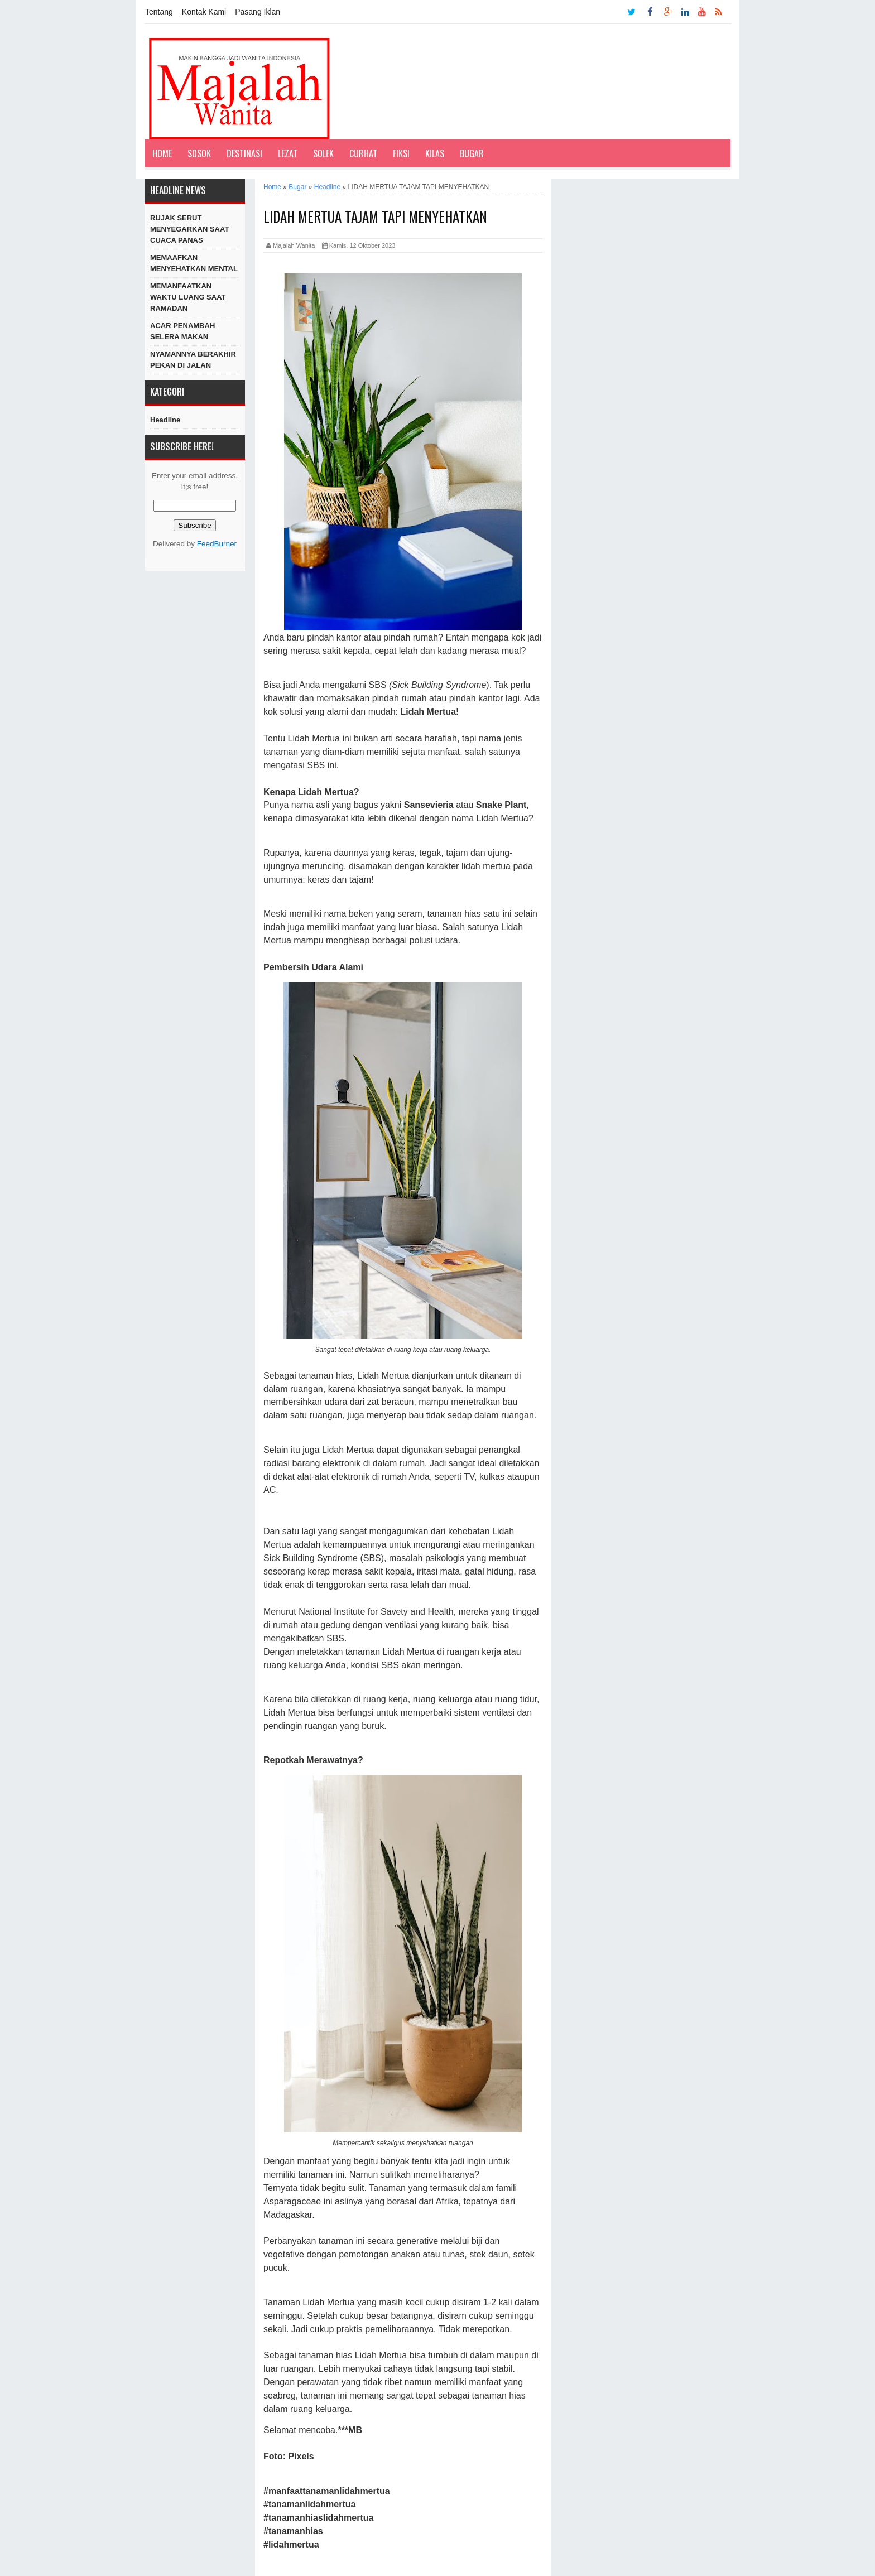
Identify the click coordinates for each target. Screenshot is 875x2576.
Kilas (434, 153)
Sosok (199, 153)
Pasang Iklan (257, 11)
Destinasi (244, 153)
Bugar (472, 153)
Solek (323, 153)
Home (162, 153)
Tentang (159, 11)
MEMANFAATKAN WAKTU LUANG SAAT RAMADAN (188, 297)
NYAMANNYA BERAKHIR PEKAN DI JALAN (193, 359)
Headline (165, 420)
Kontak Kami (204, 11)
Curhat (363, 153)
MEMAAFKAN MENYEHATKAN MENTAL (194, 263)
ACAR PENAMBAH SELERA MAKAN (182, 331)
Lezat (287, 153)
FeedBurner (217, 544)
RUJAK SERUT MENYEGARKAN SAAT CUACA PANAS (189, 229)
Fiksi (401, 153)
